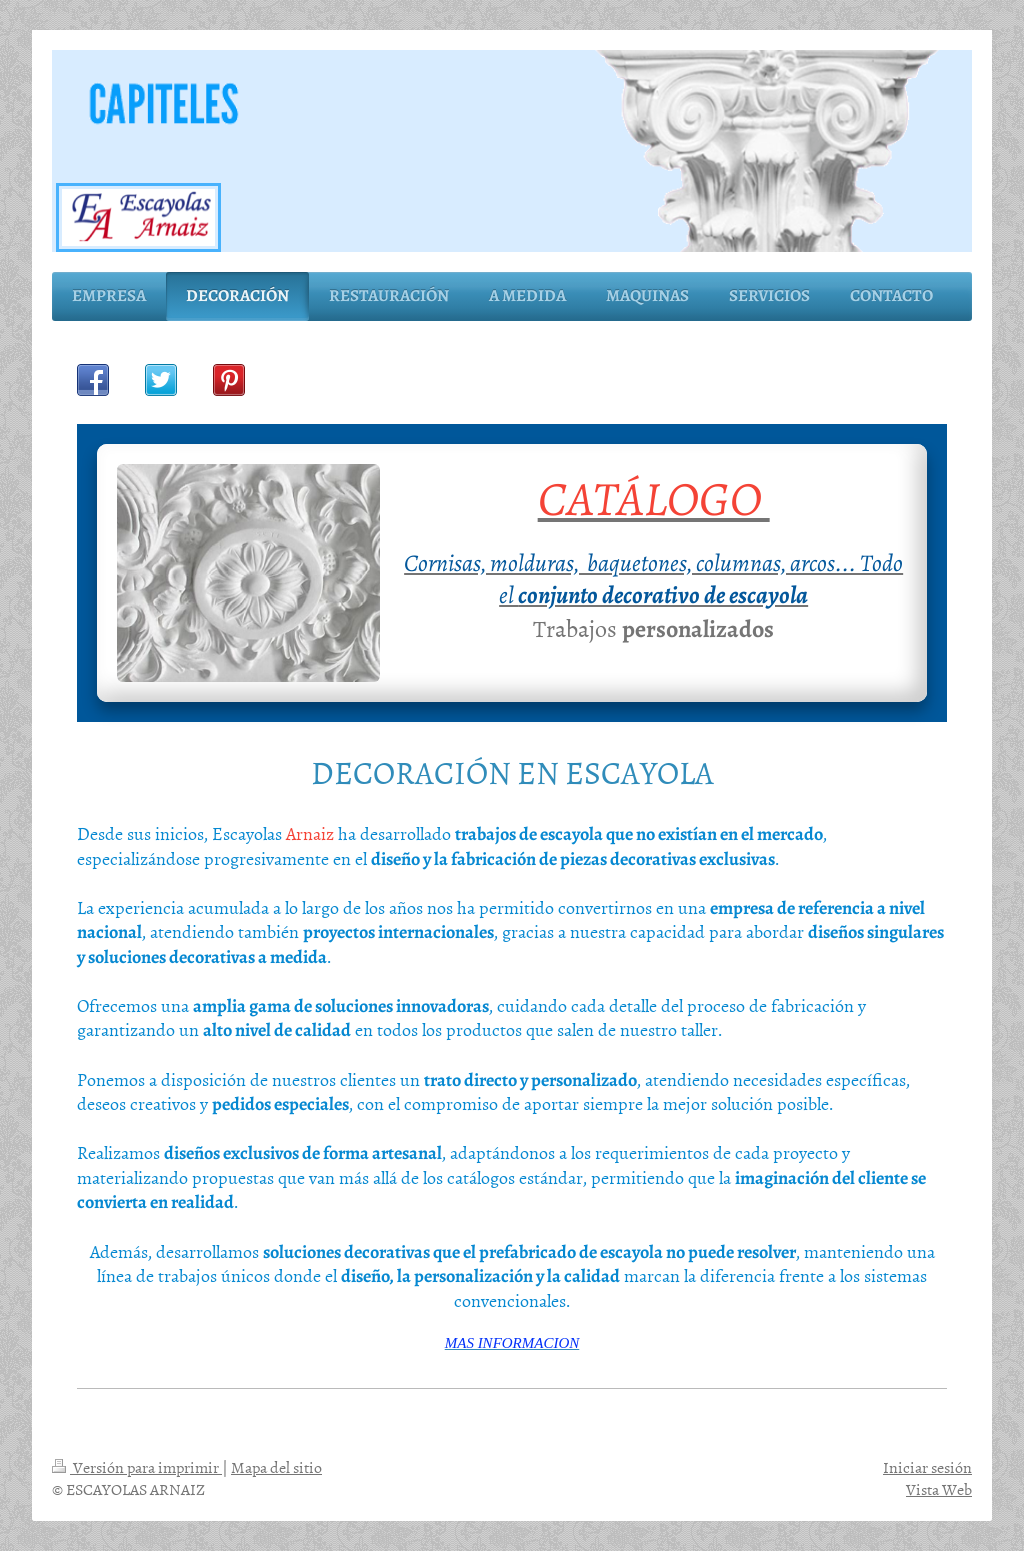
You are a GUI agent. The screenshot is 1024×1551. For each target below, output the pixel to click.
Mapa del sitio (276, 1467)
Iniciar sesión (927, 1467)
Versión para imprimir (137, 1467)
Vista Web (939, 1489)
